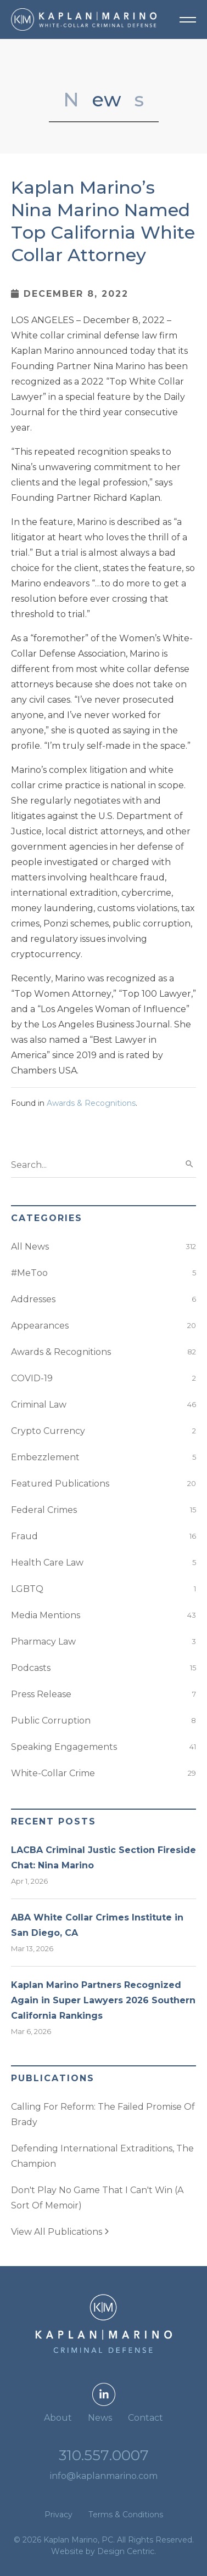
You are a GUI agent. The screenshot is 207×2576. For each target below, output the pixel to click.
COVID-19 (32, 1378)
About (58, 2418)
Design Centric (125, 2551)
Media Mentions (45, 1615)
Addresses (33, 1299)
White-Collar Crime (53, 1773)
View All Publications (60, 2232)
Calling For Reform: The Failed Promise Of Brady (103, 2114)
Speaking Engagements (64, 1747)
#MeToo (29, 1273)
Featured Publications (60, 1483)
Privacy (58, 2514)
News (100, 2418)
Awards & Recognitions (91, 1103)
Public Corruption (51, 1720)
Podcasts (31, 1668)
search (189, 1164)
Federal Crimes (44, 1510)
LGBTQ (27, 1589)
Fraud (24, 1536)
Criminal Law (38, 1404)
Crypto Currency (48, 1431)
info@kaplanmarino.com (104, 2476)
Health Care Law (47, 1562)
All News (30, 1246)
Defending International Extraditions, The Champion (102, 2156)
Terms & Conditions (125, 2514)
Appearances (40, 1325)
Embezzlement (45, 1457)
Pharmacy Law (43, 1641)
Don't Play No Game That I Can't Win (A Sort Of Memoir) (97, 2198)
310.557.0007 (104, 2455)
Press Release (41, 1694)
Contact (145, 2418)
